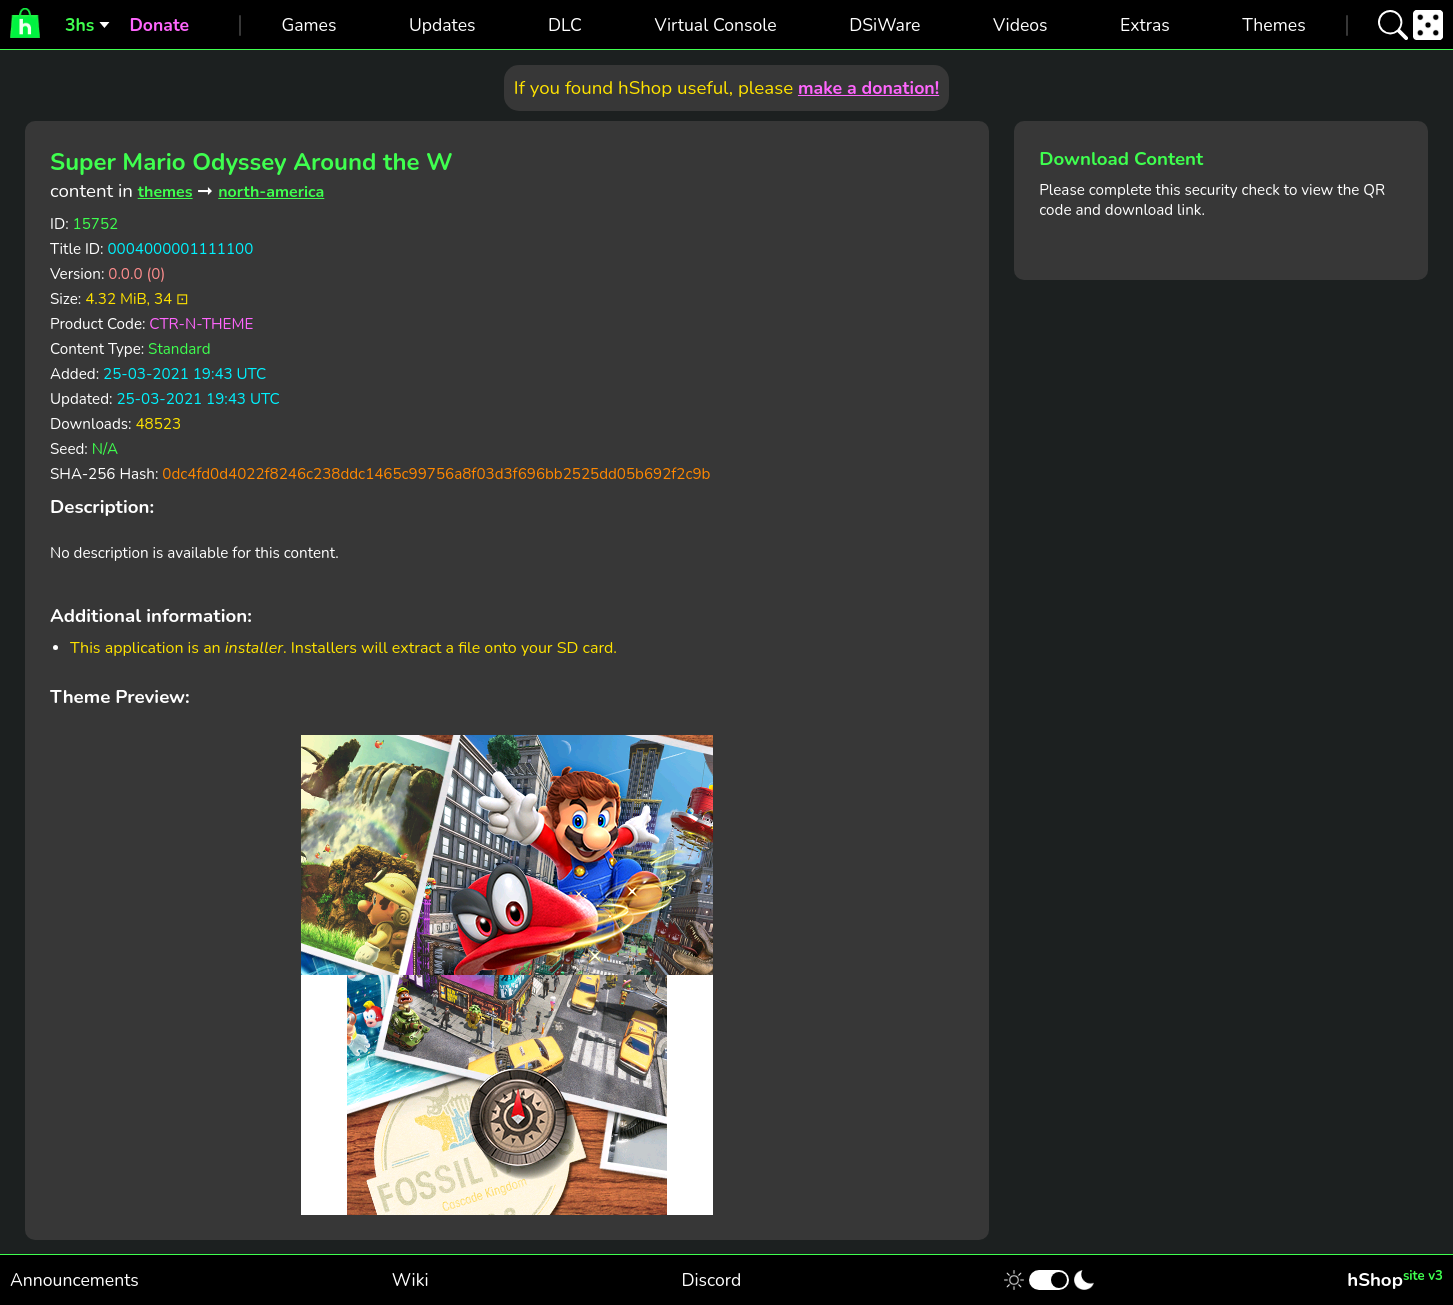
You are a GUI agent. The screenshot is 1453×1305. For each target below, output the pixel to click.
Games (308, 25)
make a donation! (868, 88)
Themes (1273, 25)
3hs (79, 25)
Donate (159, 25)
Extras (1145, 25)
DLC (565, 25)
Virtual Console (715, 25)
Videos (1020, 25)
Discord (711, 1280)
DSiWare (884, 25)
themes (165, 192)
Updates (442, 25)
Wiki (410, 1280)
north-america (271, 192)
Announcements (74, 1280)
